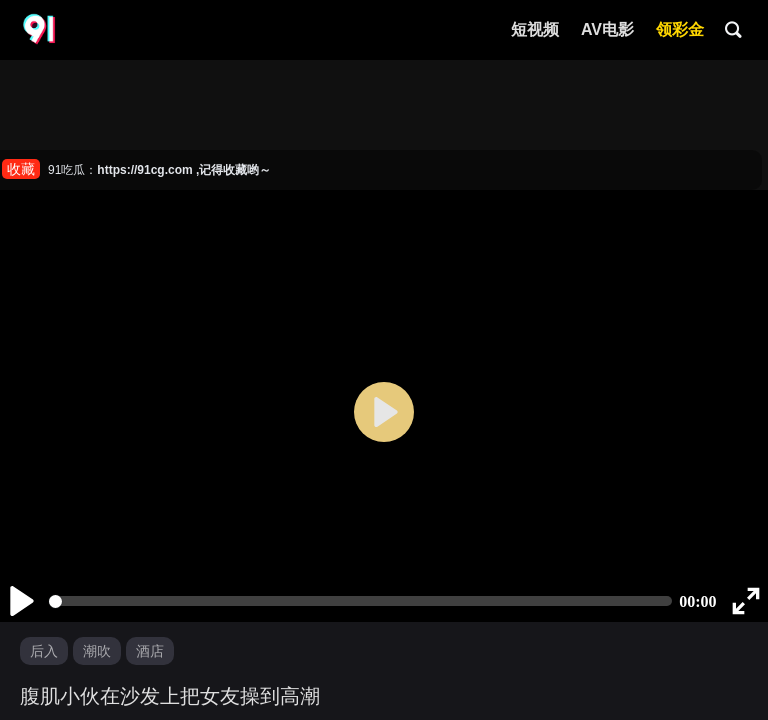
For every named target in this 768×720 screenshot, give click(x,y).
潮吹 (97, 651)
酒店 (150, 651)
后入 (44, 651)
